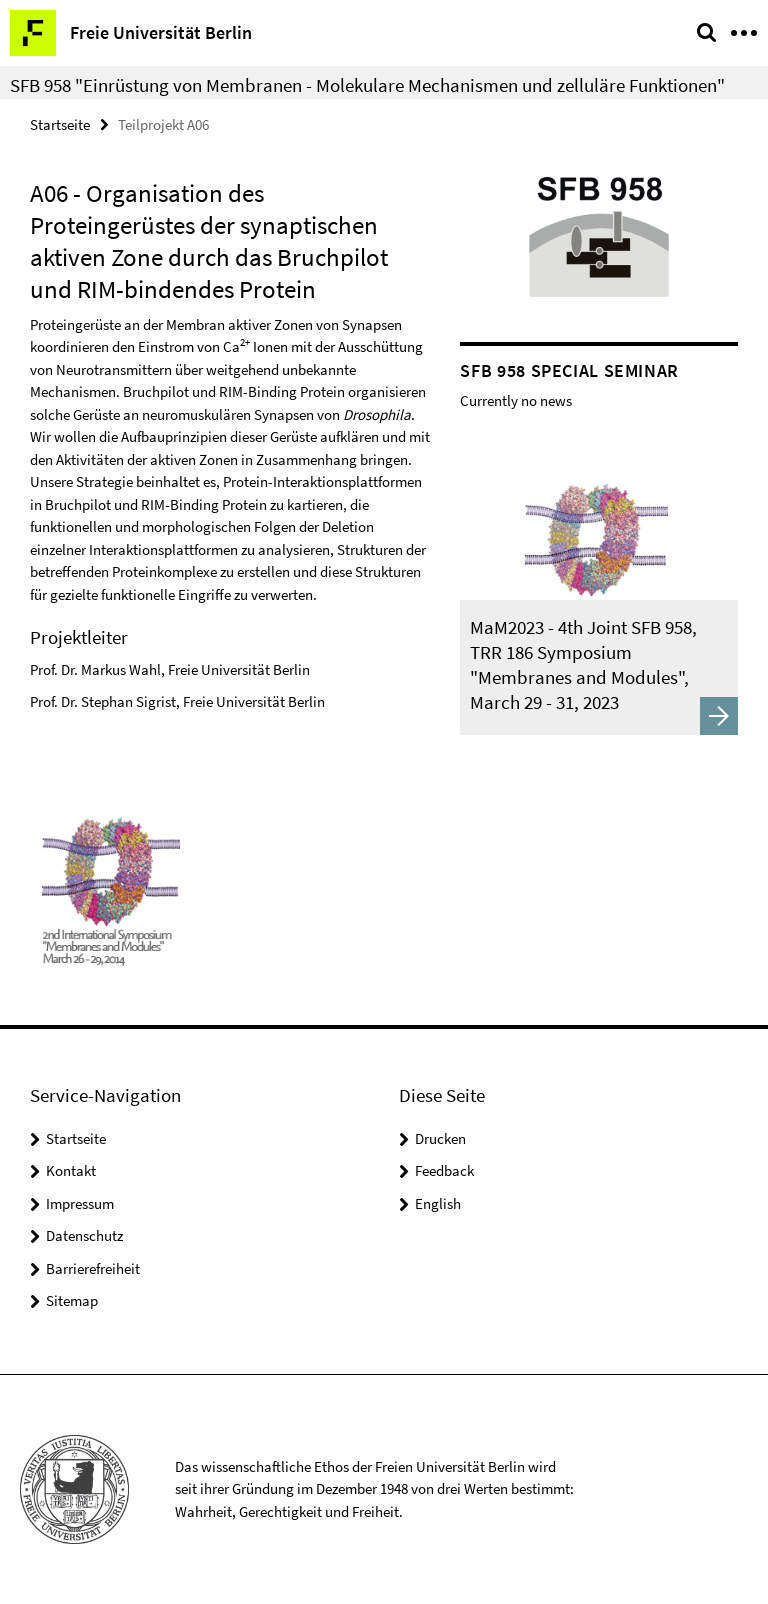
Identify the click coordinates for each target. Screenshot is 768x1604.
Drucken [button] (440, 1138)
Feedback (444, 1170)
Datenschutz (84, 1235)
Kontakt (71, 1170)
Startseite (60, 124)
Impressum (80, 1203)
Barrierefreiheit (93, 1268)
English (438, 1203)
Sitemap (72, 1300)
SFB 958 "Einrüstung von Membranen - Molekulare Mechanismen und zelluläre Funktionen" (367, 85)
